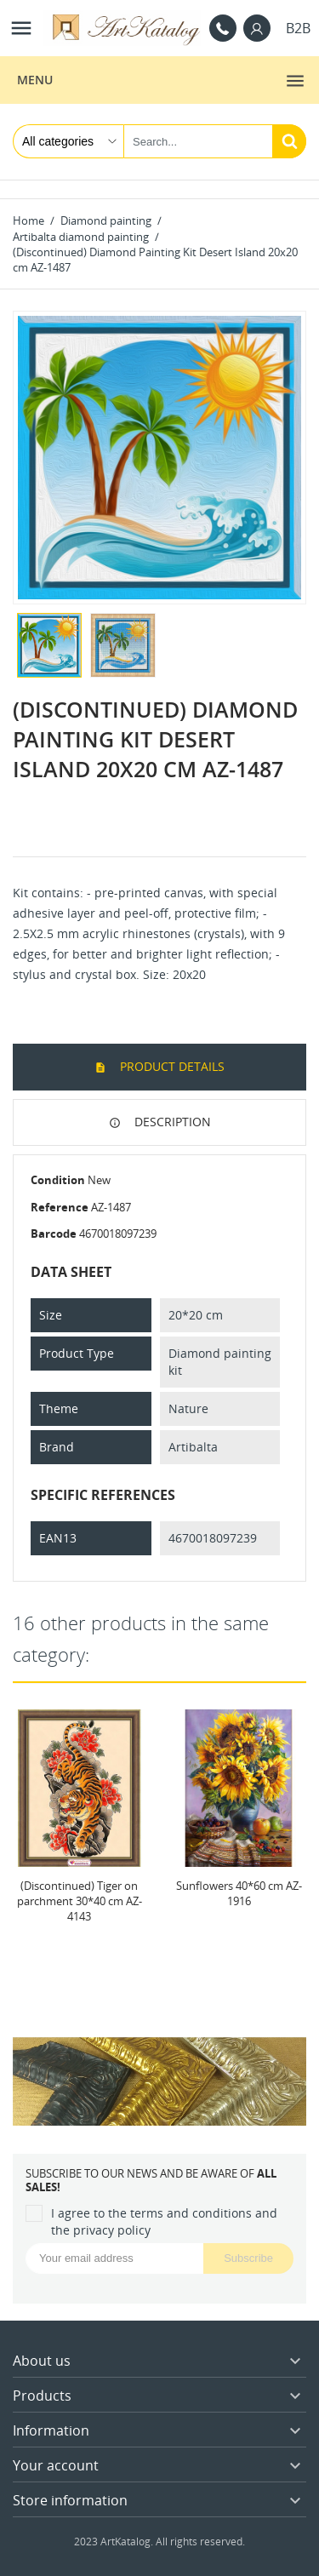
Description (171, 1121)
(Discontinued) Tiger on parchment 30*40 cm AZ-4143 (79, 1900)
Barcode (54, 1233)
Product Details (171, 1066)
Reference (59, 1207)
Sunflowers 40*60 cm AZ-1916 (239, 1892)
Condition (58, 1180)
